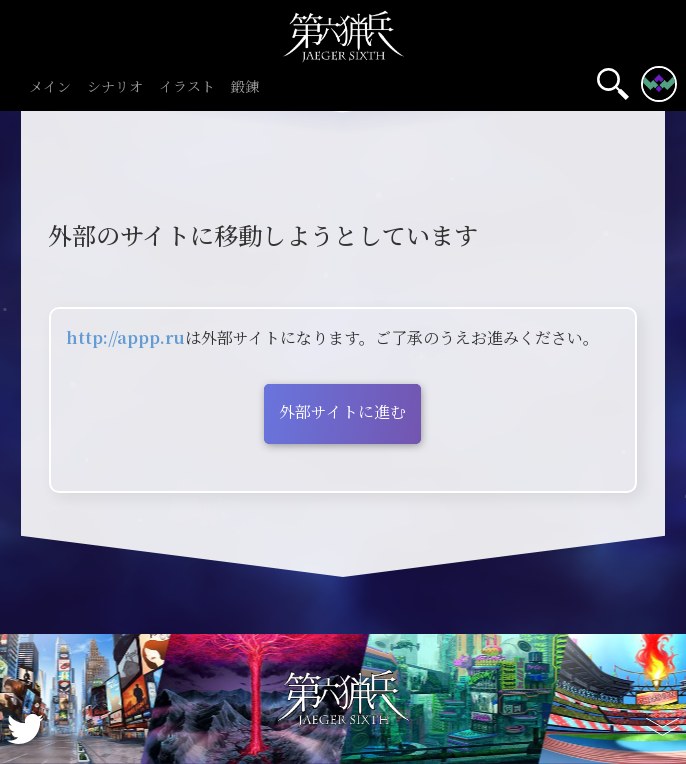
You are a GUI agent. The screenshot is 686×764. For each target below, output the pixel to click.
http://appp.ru (125, 337)
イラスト (187, 87)
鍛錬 (245, 87)
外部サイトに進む (342, 411)
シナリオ (115, 87)
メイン (50, 87)
